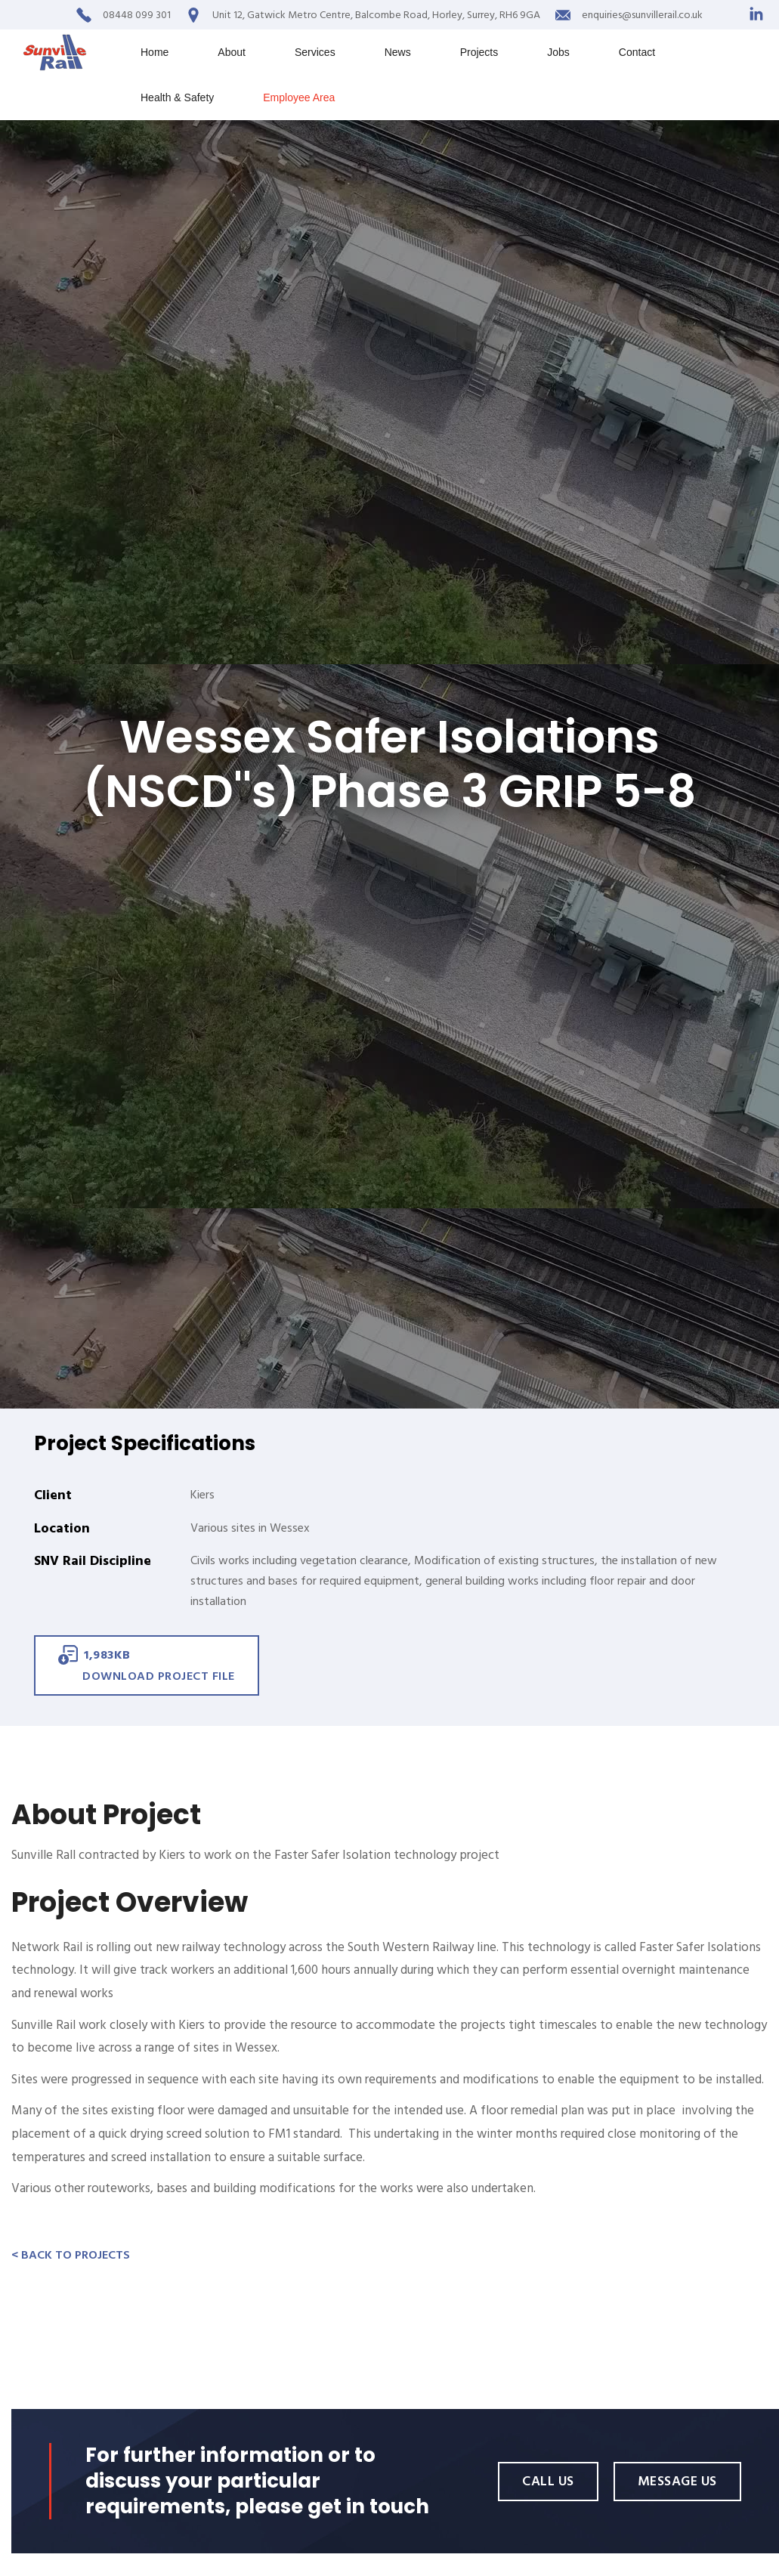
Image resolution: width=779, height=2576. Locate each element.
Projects (479, 52)
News (398, 52)
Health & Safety (177, 97)
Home (154, 52)
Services (315, 52)
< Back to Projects (70, 2255)
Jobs (558, 52)
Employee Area (299, 97)
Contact (637, 52)
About (232, 52)
